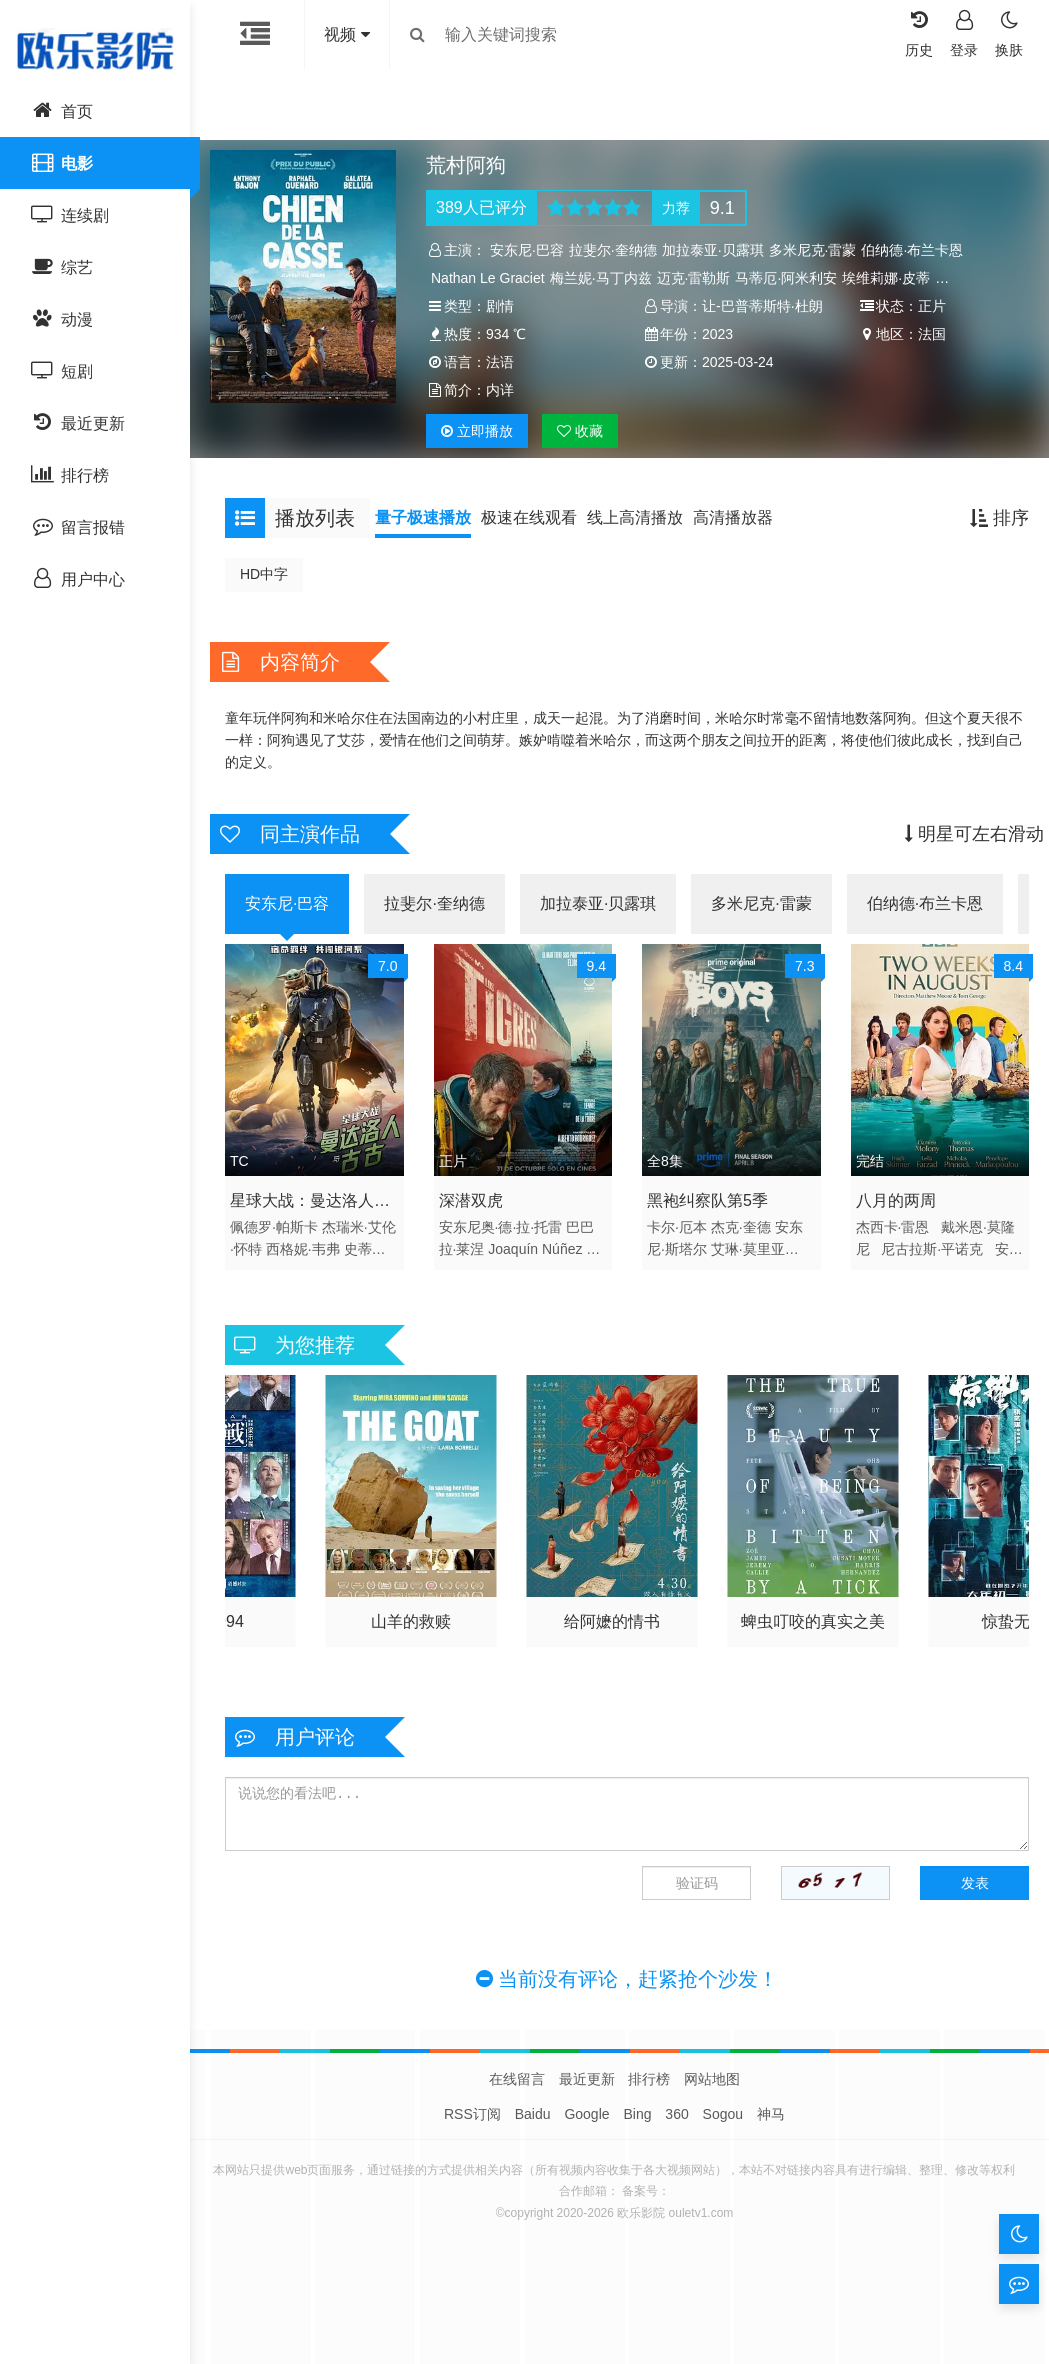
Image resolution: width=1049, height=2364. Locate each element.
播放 (482, 459)
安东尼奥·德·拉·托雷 (506, 1248)
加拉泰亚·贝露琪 (718, 250)
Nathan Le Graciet (493, 278)
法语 (927, 362)
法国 (716, 362)
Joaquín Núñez (540, 1270)
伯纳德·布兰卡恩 (917, 250)
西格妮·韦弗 (327, 1270)
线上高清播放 (645, 545)
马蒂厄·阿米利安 (791, 278)
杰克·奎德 (741, 1248)
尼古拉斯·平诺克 (927, 1270)
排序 (989, 546)
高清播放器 (743, 545)
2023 (506, 362)
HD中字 (274, 602)
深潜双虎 (476, 1221)
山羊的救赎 (612, 1636)
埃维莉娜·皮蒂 (891, 278)
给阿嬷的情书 (808, 1636)
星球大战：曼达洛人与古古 (320, 1225)
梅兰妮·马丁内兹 (606, 278)
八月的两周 (891, 1221)
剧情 (505, 306)
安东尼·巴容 (532, 250)
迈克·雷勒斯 (699, 278)
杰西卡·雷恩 (888, 1248)
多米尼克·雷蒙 (818, 250)
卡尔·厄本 (677, 1248)
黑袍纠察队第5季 (707, 1221)
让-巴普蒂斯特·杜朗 (762, 306)
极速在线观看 (539, 545)
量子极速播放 (433, 545)
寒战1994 (416, 1636)
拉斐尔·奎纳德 (618, 250)
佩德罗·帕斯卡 (284, 1248)
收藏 (585, 459)
